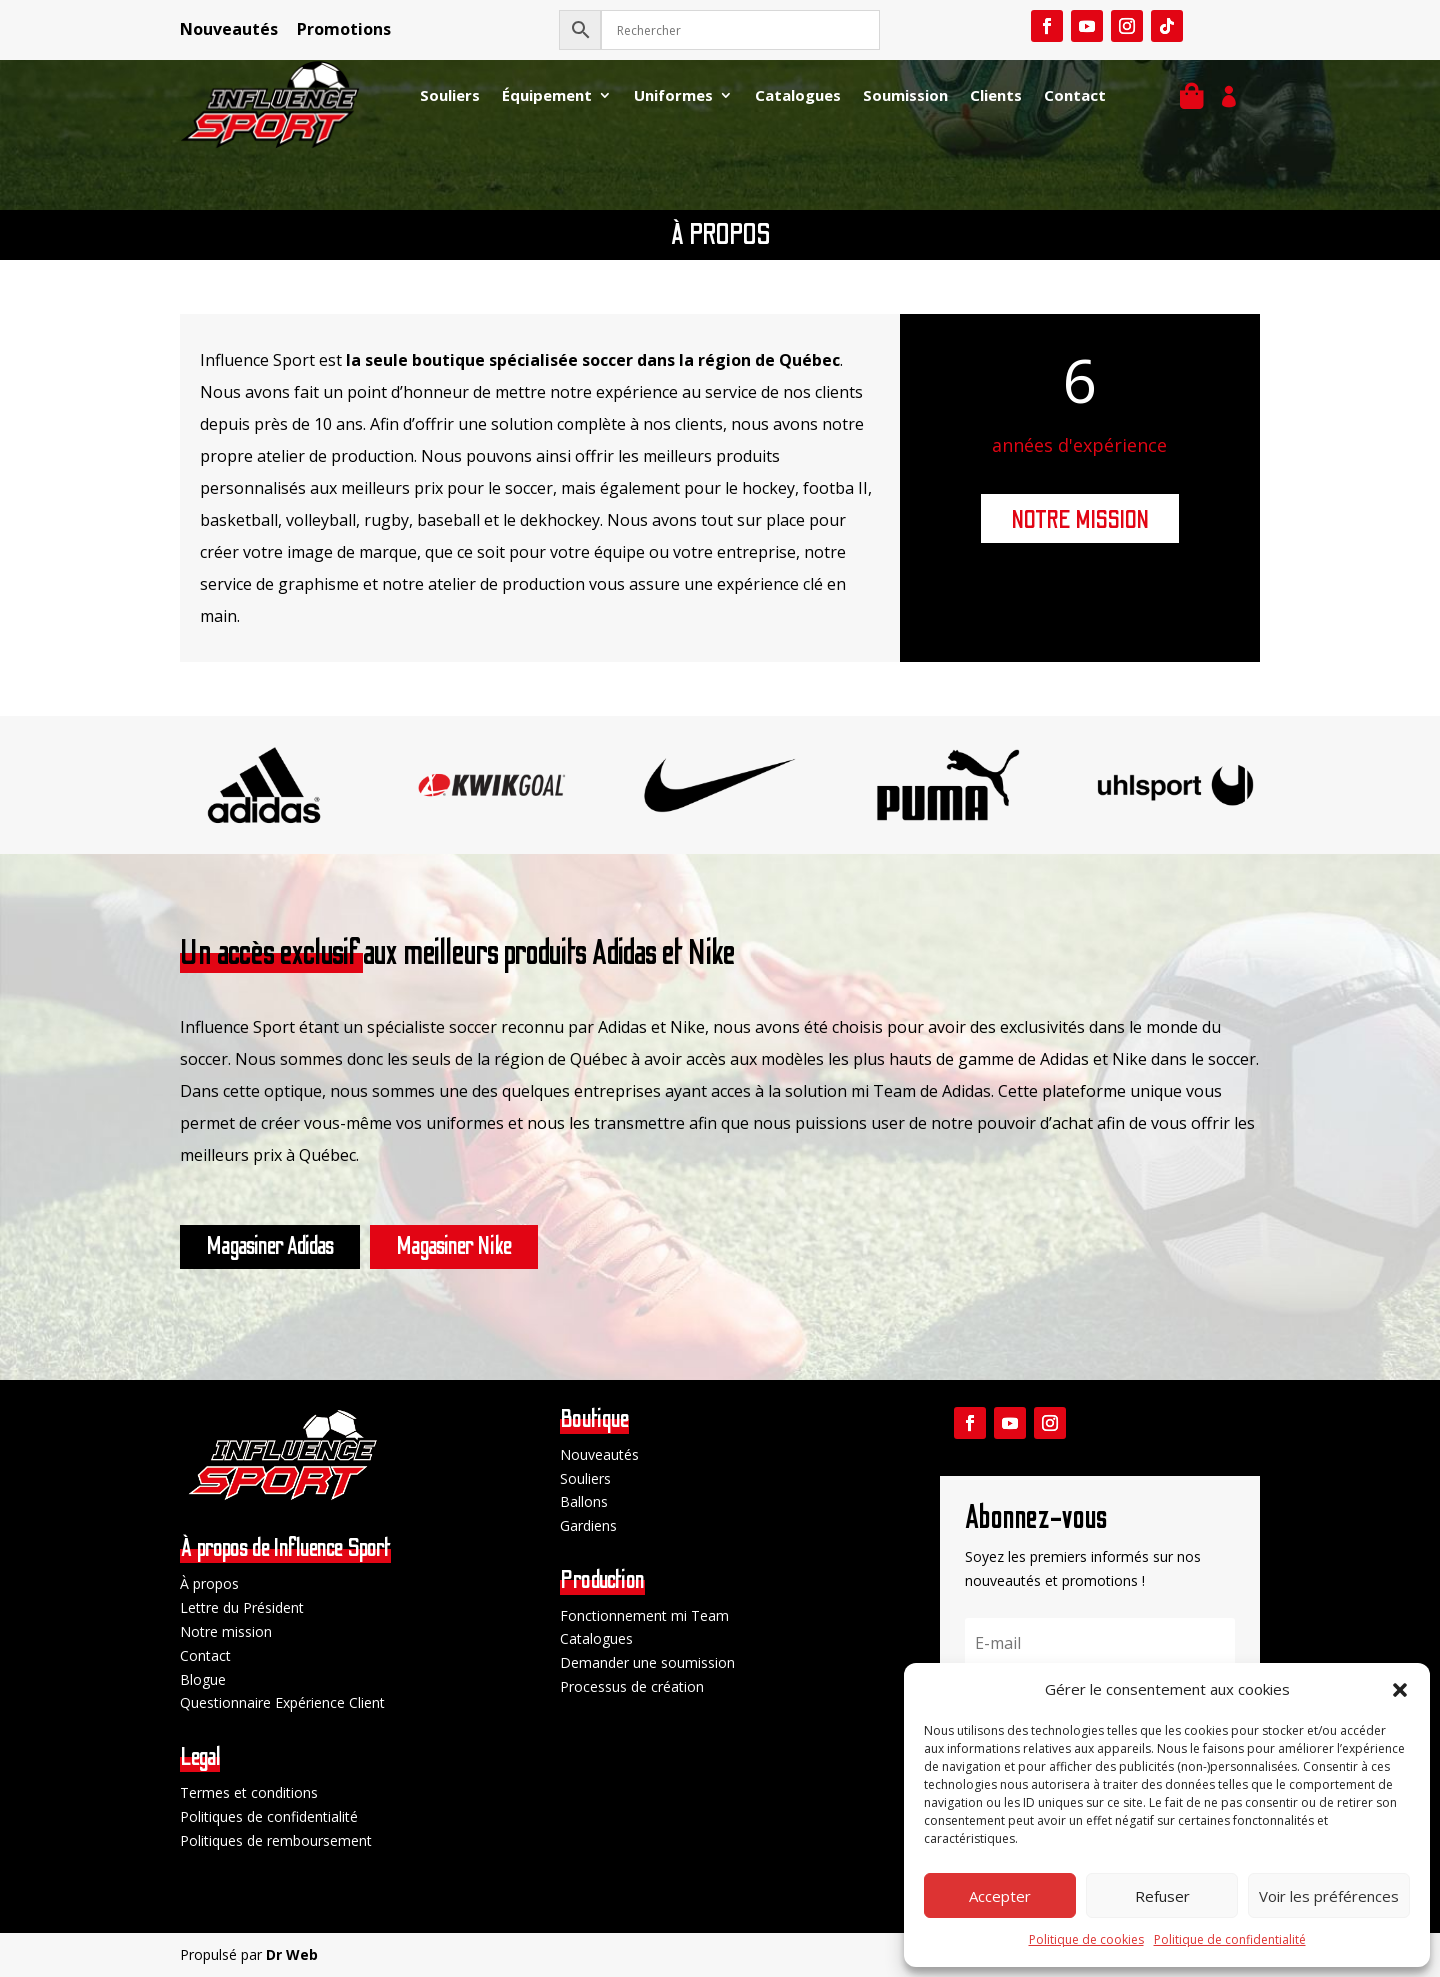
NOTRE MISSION (1080, 520)
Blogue (203, 1679)
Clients (996, 96)
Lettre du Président (242, 1607)
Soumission (905, 96)
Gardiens (588, 1525)
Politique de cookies (1086, 1939)
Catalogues (798, 96)
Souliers (450, 96)
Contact (1075, 96)
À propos (209, 1583)
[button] (1400, 1690)
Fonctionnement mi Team (644, 1615)
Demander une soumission (647, 1662)
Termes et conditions (249, 1792)
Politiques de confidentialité (269, 1816)
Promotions (344, 29)
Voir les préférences (1329, 1896)
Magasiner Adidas (270, 1246)
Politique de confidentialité (1230, 1939)
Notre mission (226, 1631)
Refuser (1162, 1896)
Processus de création (632, 1686)
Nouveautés (229, 29)
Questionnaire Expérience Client (282, 1702)
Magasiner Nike (454, 1246)
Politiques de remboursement (276, 1840)
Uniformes (673, 96)
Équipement (547, 96)
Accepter (1000, 1896)
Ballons (584, 1501)
